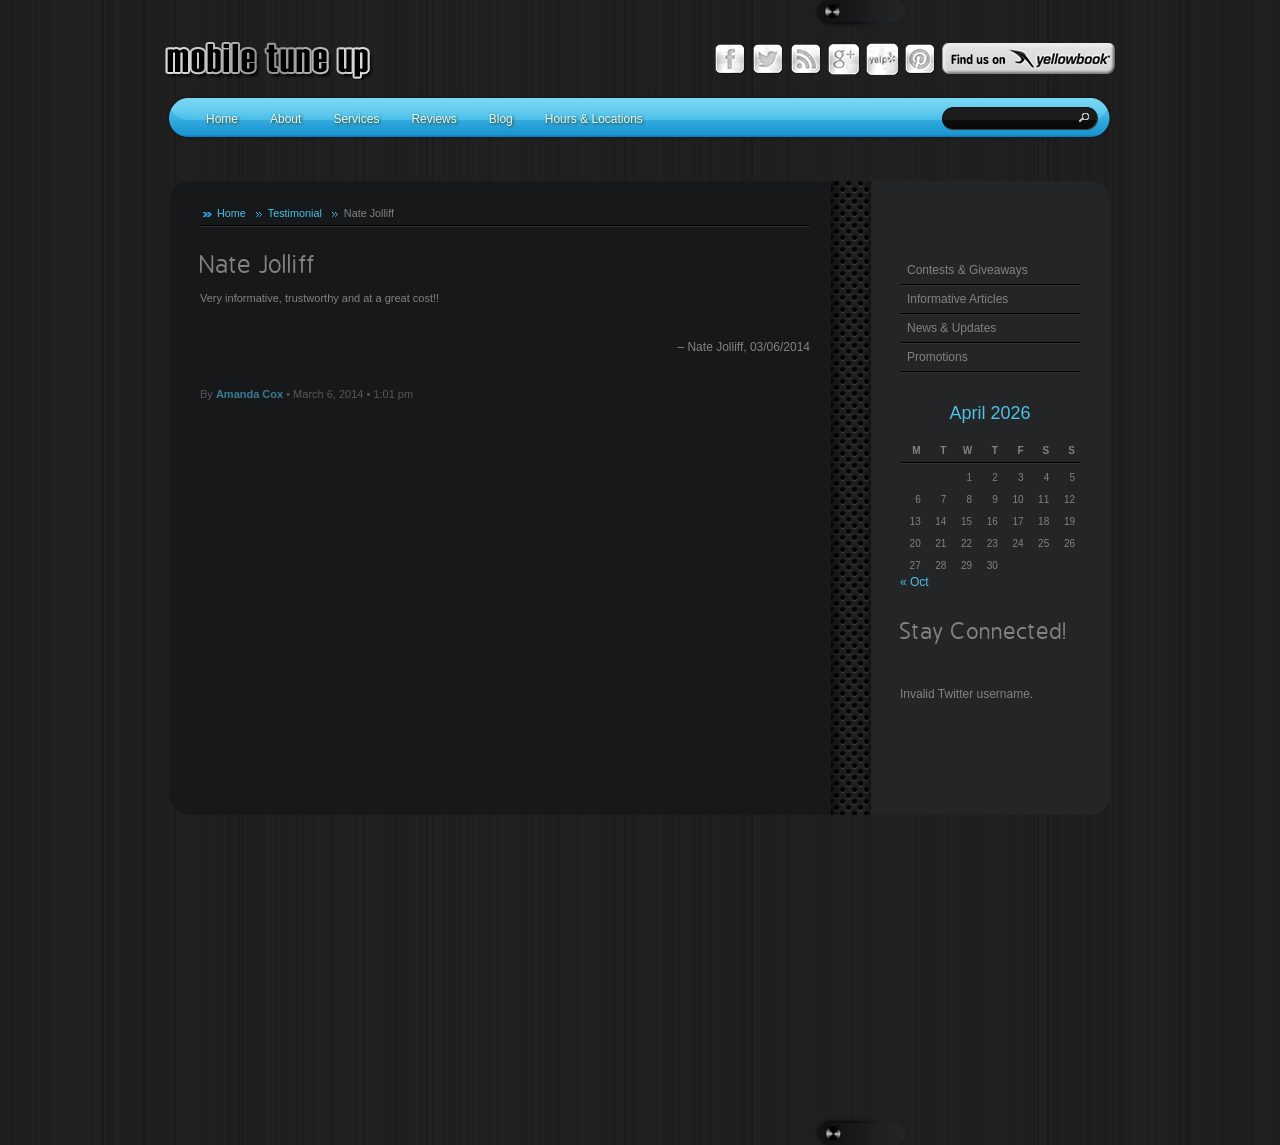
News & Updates (951, 328)
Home (231, 213)
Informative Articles (957, 299)
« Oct (914, 582)
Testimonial (295, 213)
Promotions (937, 357)
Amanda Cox (249, 394)
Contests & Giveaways (967, 270)
